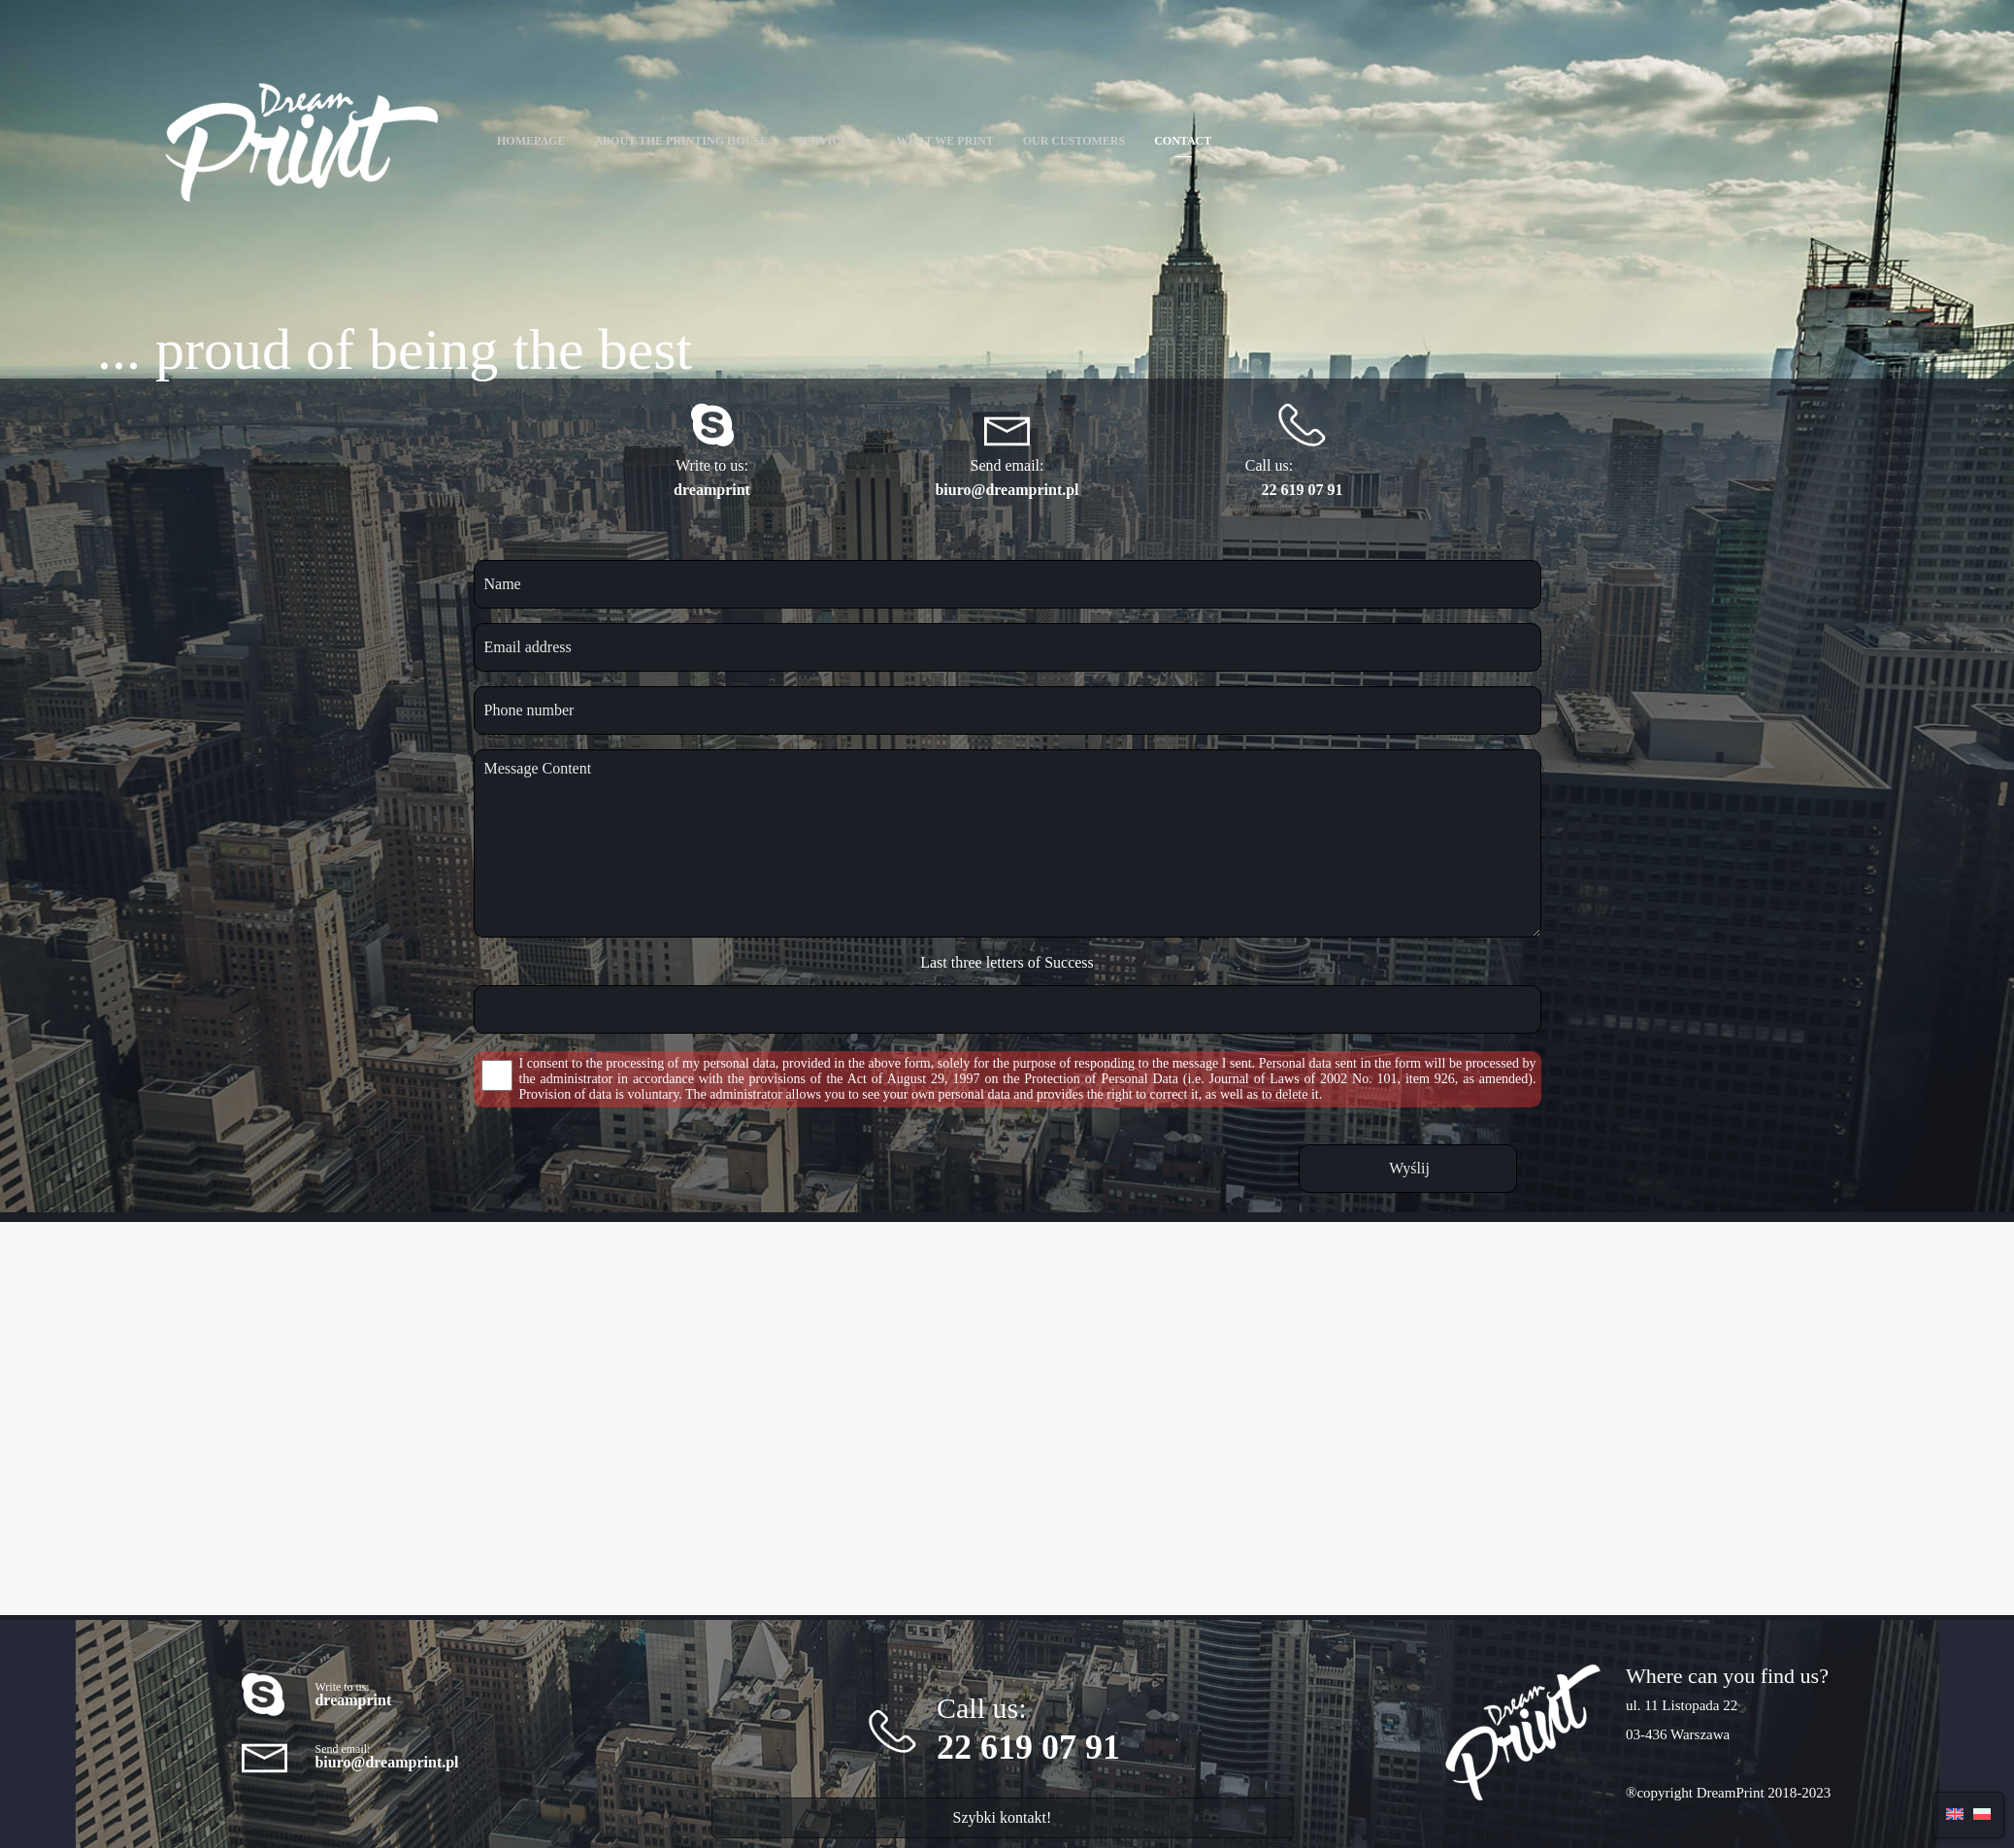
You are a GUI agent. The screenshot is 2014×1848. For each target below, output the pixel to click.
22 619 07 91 (1302, 489)
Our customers (1074, 141)
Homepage (531, 141)
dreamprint (712, 489)
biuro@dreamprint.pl (1006, 489)
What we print (945, 141)
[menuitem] (1954, 1813)
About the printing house (681, 141)
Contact (1182, 141)
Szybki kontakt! (1002, 1817)
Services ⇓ (832, 141)
